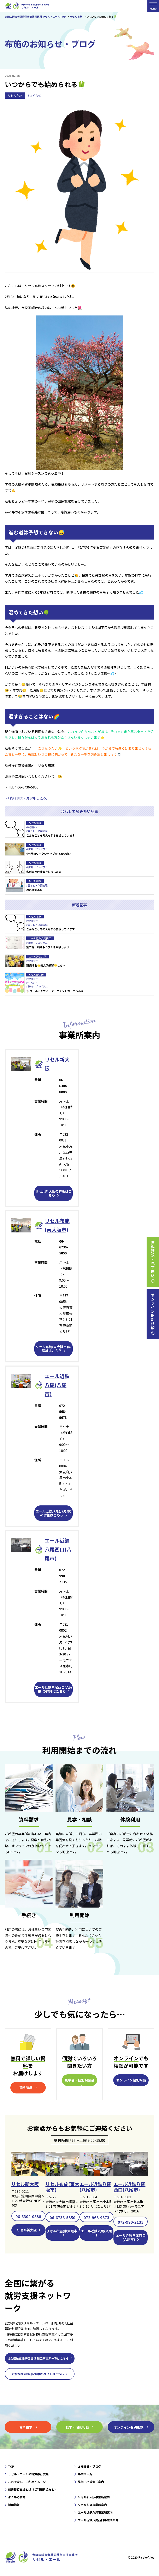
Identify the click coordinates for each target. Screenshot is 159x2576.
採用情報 (14, 2504)
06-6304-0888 (28, 2216)
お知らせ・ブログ (89, 2466)
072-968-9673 (96, 2217)
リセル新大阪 (25, 2184)
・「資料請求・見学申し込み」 (27, 798)
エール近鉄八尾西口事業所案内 (98, 2520)
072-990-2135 (130, 2221)
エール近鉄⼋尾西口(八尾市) (58, 1549)
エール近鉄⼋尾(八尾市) (57, 1384)
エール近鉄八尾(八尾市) (95, 2187)
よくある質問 (16, 2497)
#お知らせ (34, 95)
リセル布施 (15, 95)
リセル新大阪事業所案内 (94, 2497)
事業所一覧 (85, 2474)
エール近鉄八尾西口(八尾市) (129, 2187)
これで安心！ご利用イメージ (27, 2481)
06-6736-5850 (62, 2217)
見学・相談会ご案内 (91, 2481)
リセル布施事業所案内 (92, 2504)
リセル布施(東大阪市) (62, 2187)
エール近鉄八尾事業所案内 (95, 2512)
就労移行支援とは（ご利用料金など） (32, 2489)
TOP (11, 2466)
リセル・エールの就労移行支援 (28, 2474)
